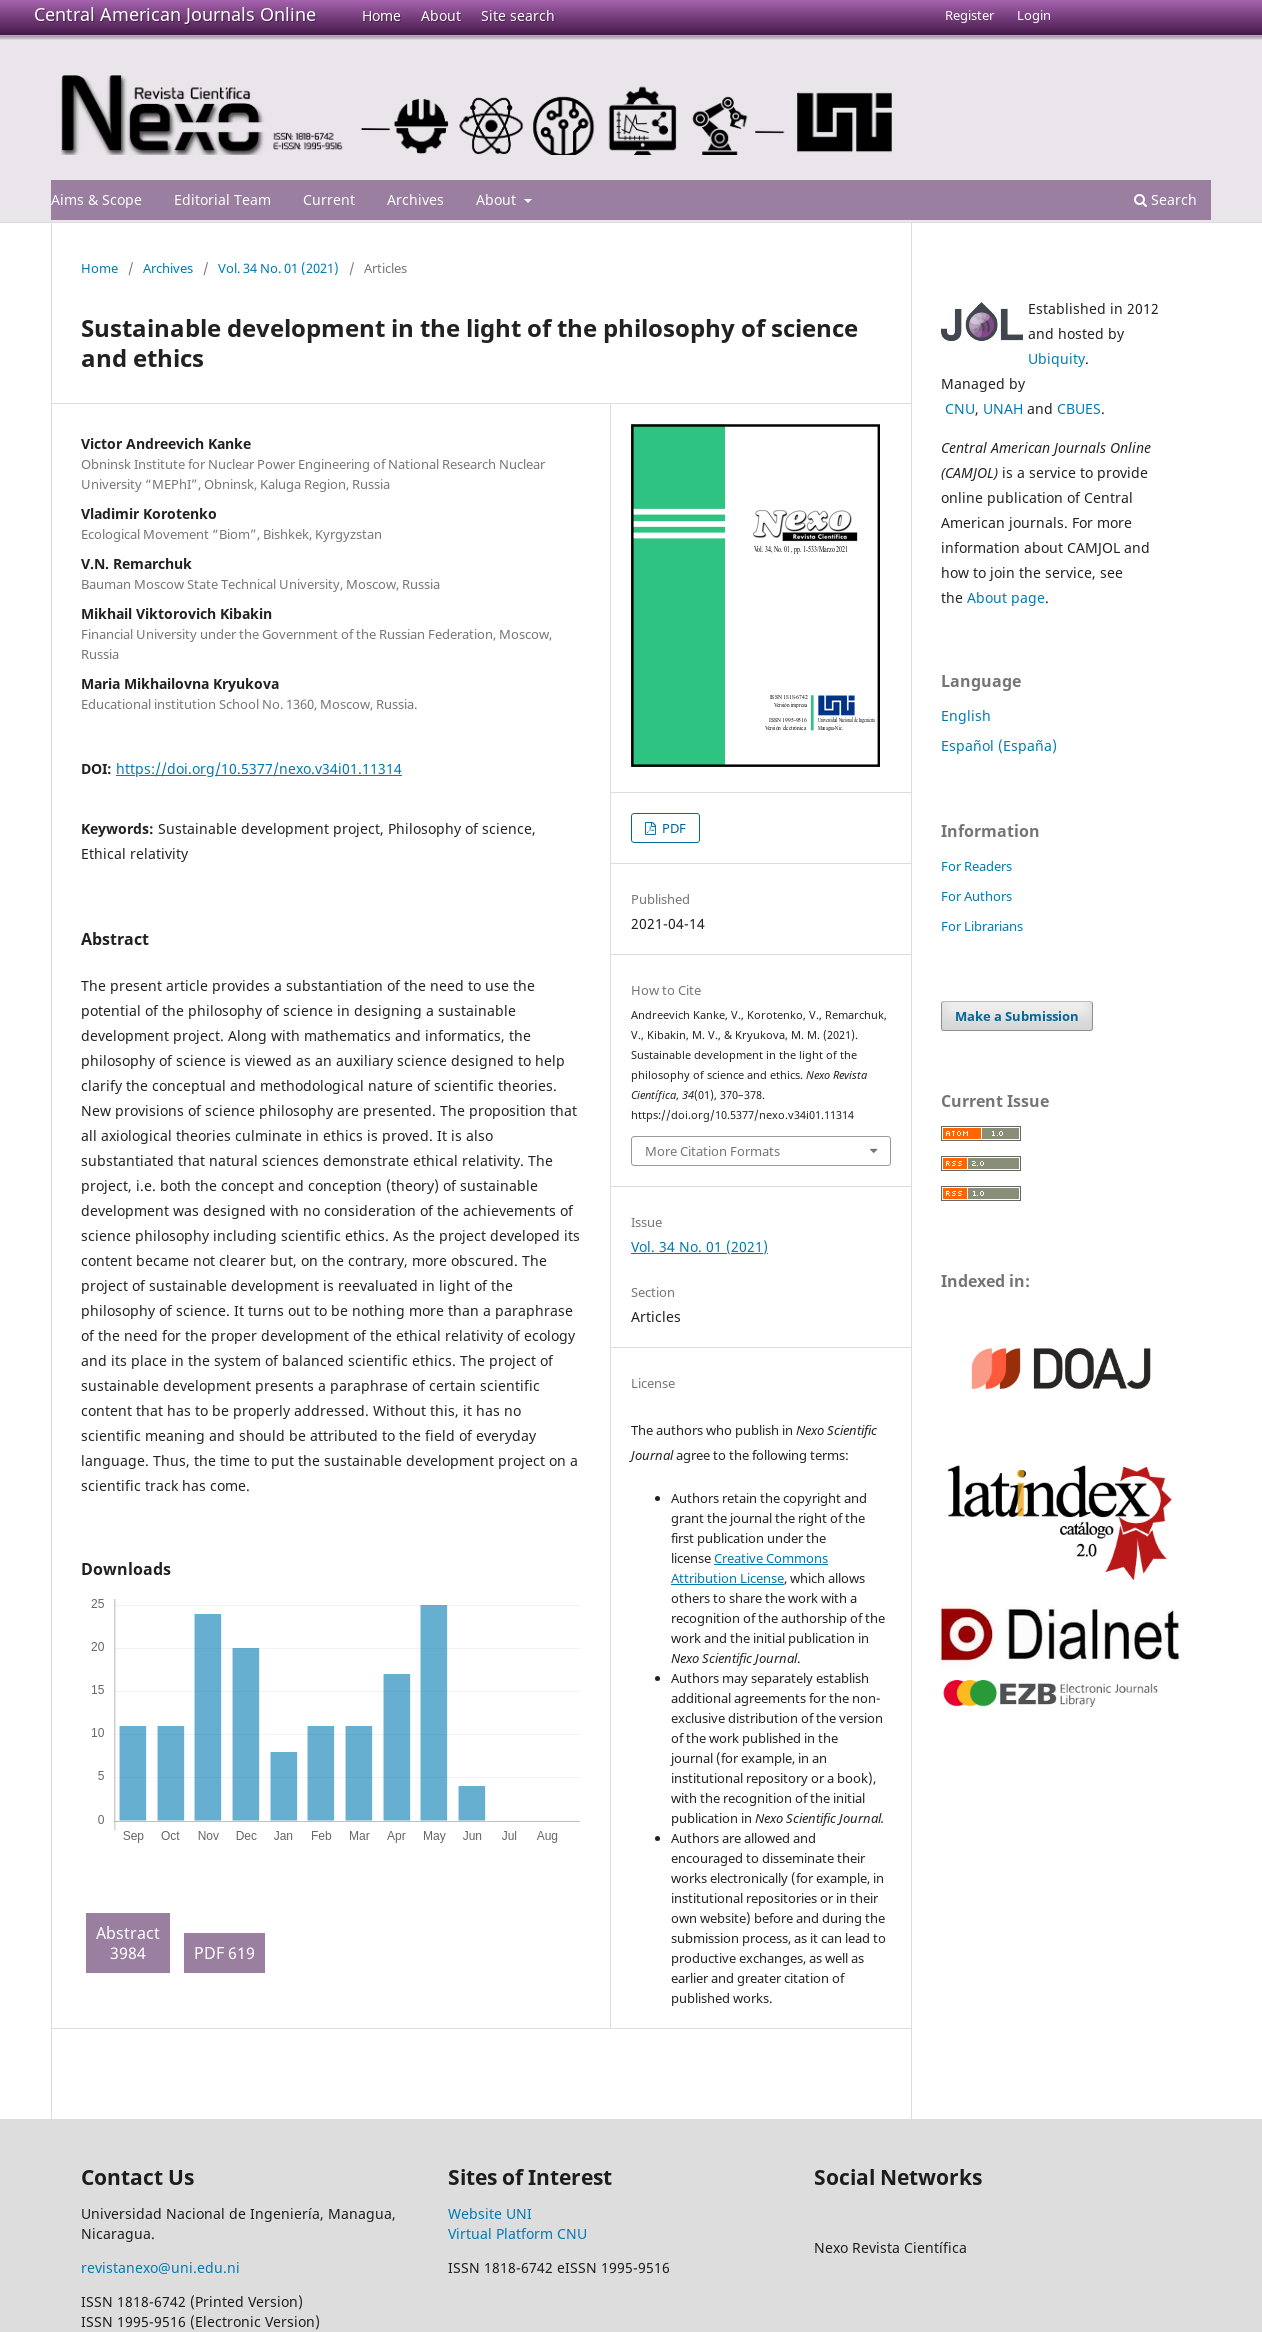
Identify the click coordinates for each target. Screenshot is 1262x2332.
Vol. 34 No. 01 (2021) (278, 268)
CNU (960, 408)
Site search (518, 15)
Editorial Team (222, 199)
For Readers (976, 866)
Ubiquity (1056, 358)
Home (381, 15)
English (966, 715)
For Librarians (982, 926)
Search (1165, 199)
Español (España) (999, 745)
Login (1034, 15)
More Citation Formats (712, 1151)
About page (1006, 597)
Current (329, 199)
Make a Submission (1017, 1016)
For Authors (976, 896)
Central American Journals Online (175, 14)
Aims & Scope (96, 199)
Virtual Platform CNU (517, 2233)
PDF (672, 828)
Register (969, 15)
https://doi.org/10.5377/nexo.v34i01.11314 (259, 768)
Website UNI (490, 2213)
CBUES (1079, 408)
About (441, 15)
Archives (415, 199)
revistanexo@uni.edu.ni (160, 2267)
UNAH (1003, 408)
